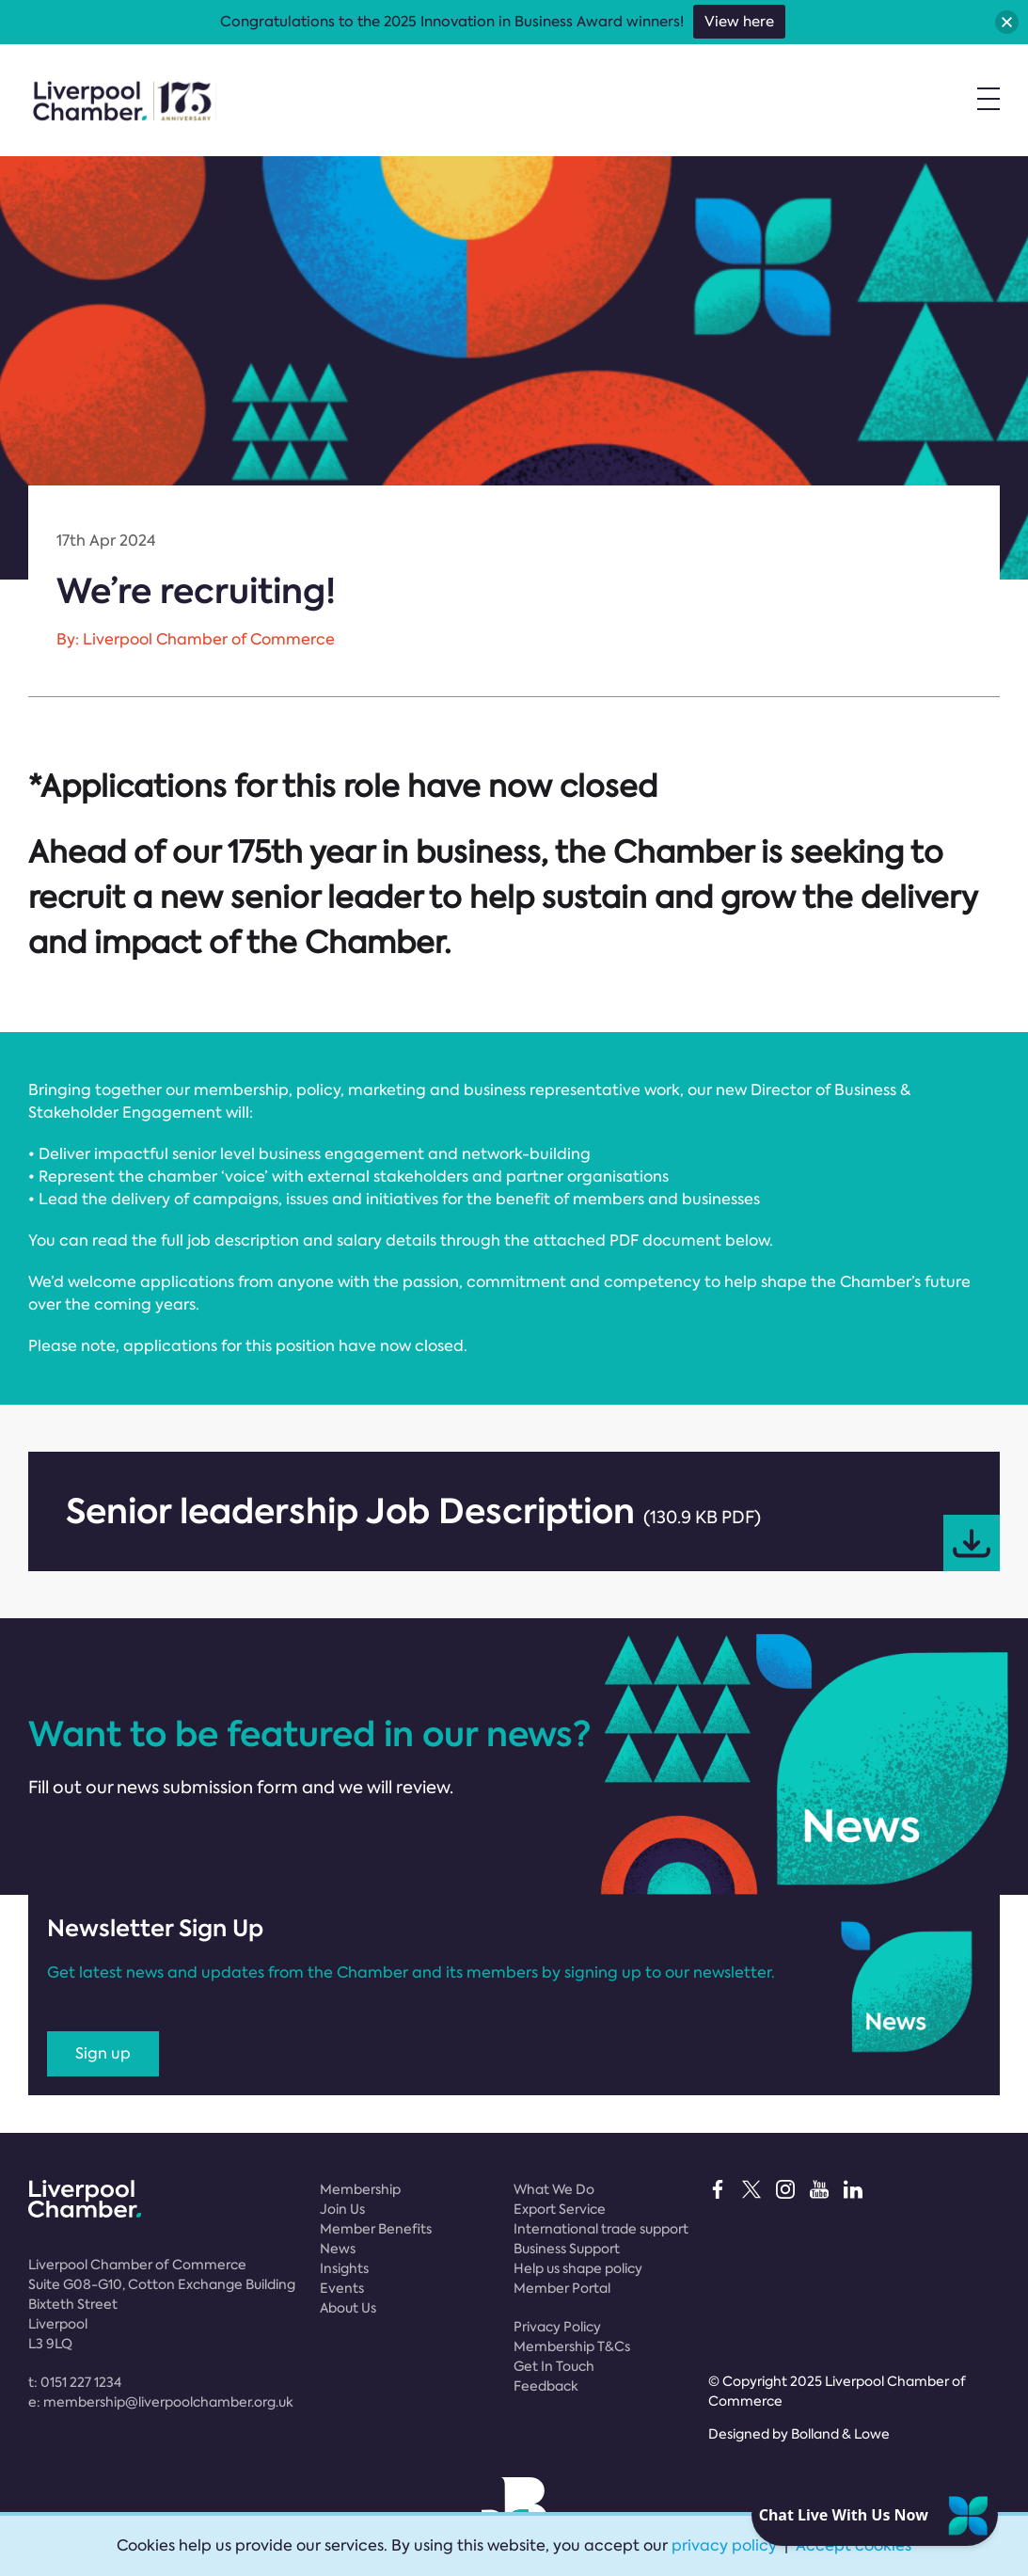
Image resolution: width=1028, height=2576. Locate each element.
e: (160, 2401)
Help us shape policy (578, 2268)
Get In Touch (554, 2366)
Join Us (342, 2209)
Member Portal (562, 2288)
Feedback (546, 2385)
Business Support (567, 2248)
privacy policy (724, 2545)
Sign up (103, 2053)
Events (342, 2288)
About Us (348, 2307)
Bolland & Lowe (840, 2433)
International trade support (601, 2228)
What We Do (554, 2189)
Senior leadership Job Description (533, 1529)
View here (739, 21)
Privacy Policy (557, 2326)
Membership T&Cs (572, 2346)
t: (74, 2382)
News (338, 2248)
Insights (344, 2268)
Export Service (560, 2209)
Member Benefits (376, 2228)
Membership (360, 2189)
